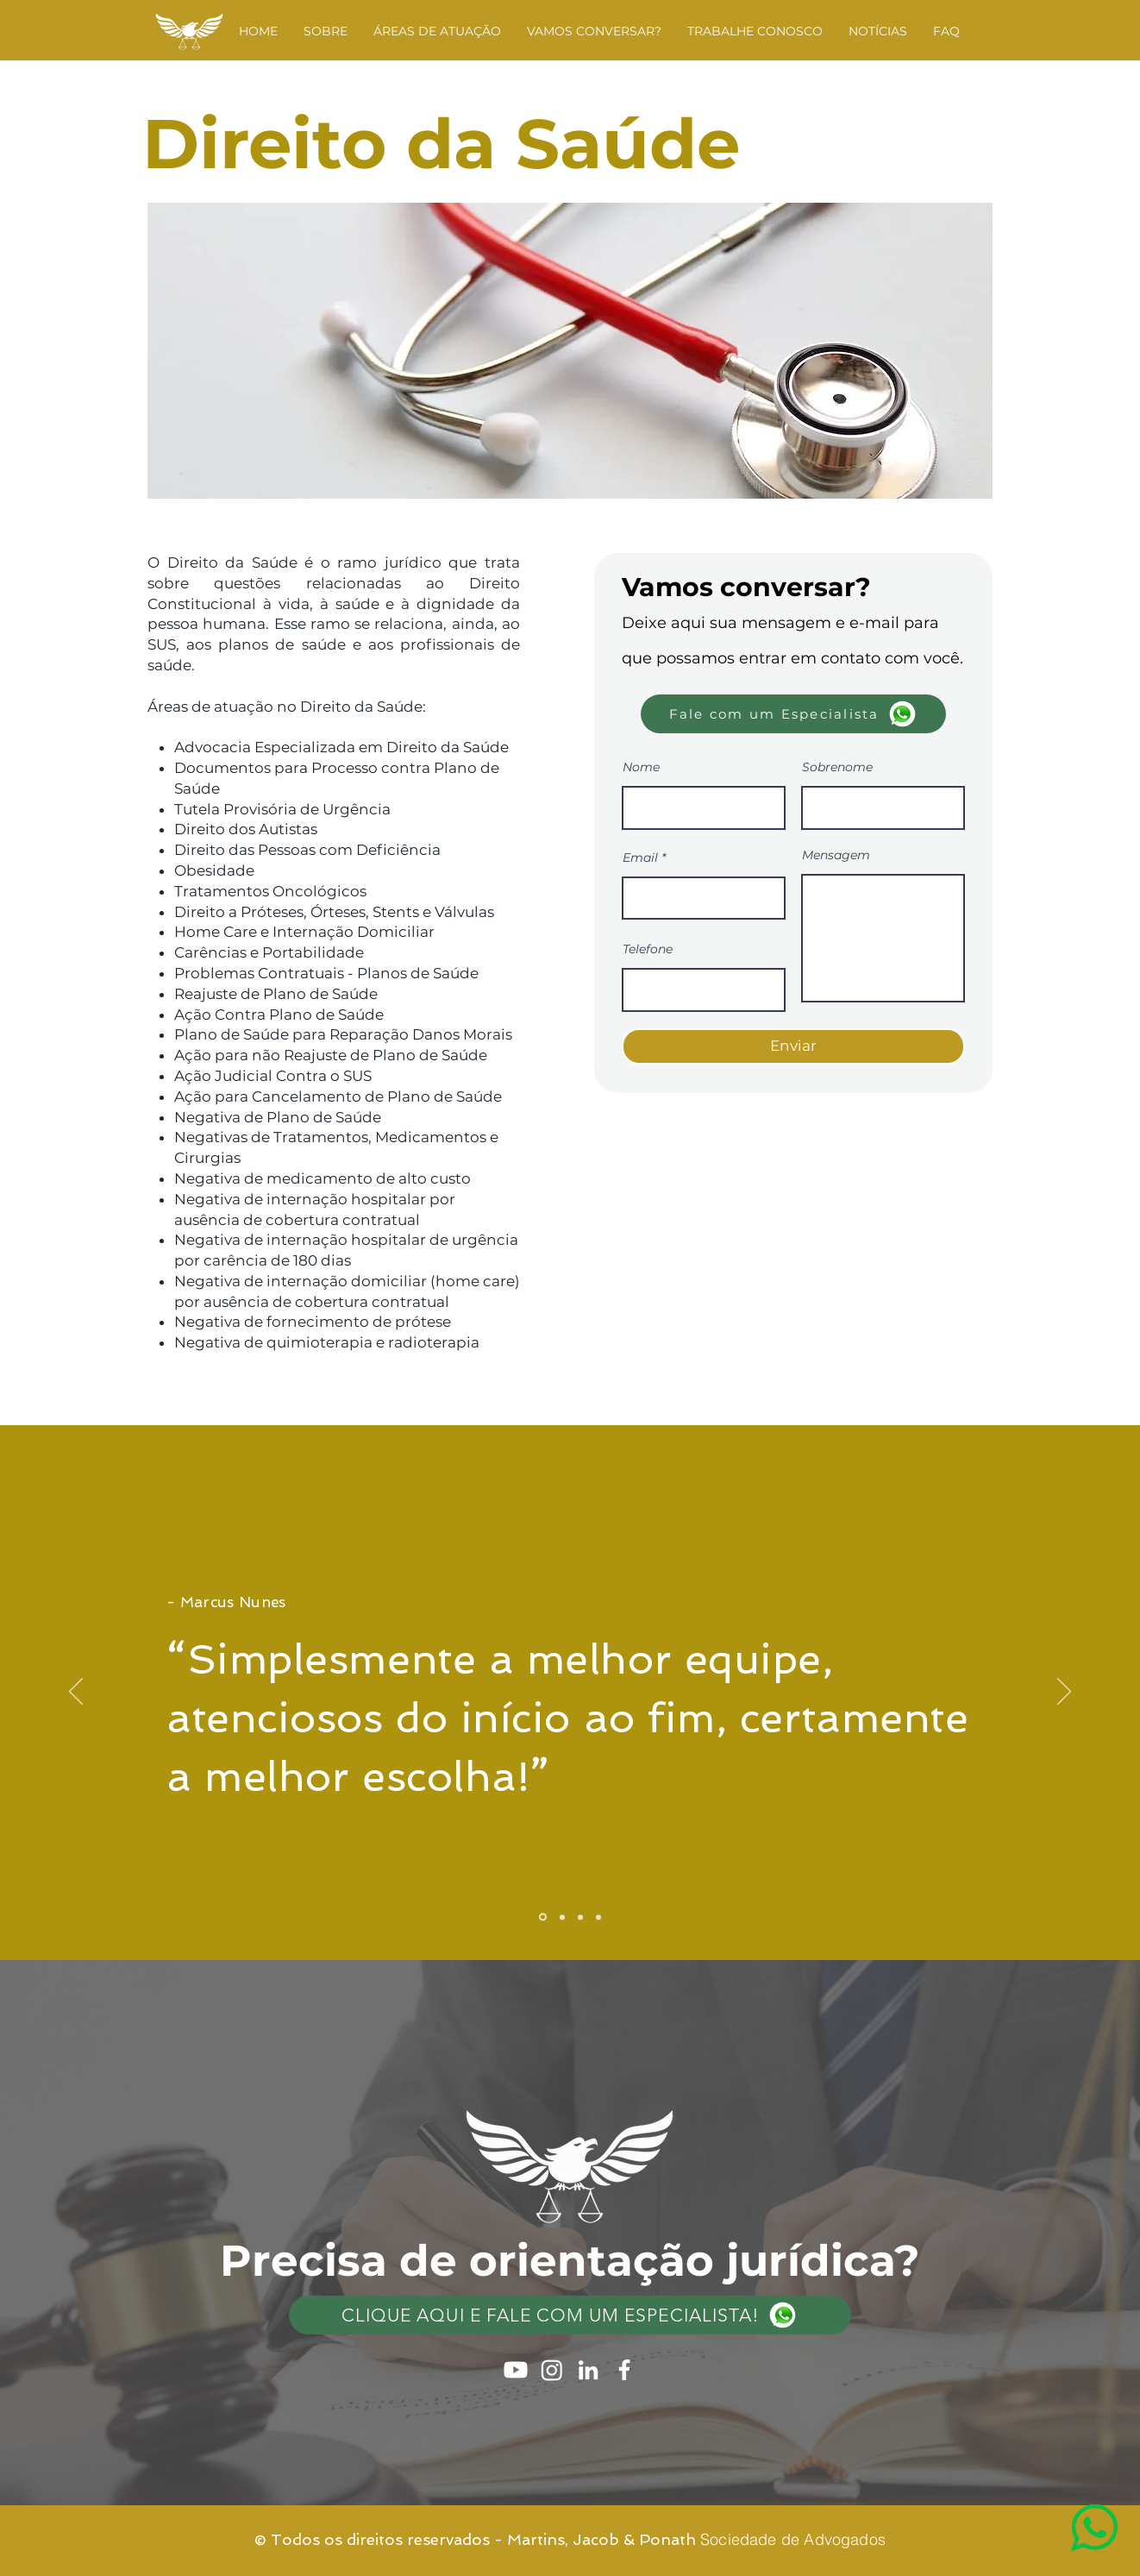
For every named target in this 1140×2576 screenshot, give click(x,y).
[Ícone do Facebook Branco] (624, 2370)
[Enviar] (793, 1046)
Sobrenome (837, 767)
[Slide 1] (543, 1917)
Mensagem (836, 855)
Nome (641, 767)
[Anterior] (76, 1692)
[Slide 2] (562, 1916)
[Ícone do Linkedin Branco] (588, 2370)
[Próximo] (1064, 1692)
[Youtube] (515, 2370)
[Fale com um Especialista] (793, 713)
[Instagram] (552, 2370)
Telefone (648, 949)
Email (640, 857)
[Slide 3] (580, 1916)
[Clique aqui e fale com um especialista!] (570, 2315)
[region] (1059, 2495)
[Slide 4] (598, 1916)
